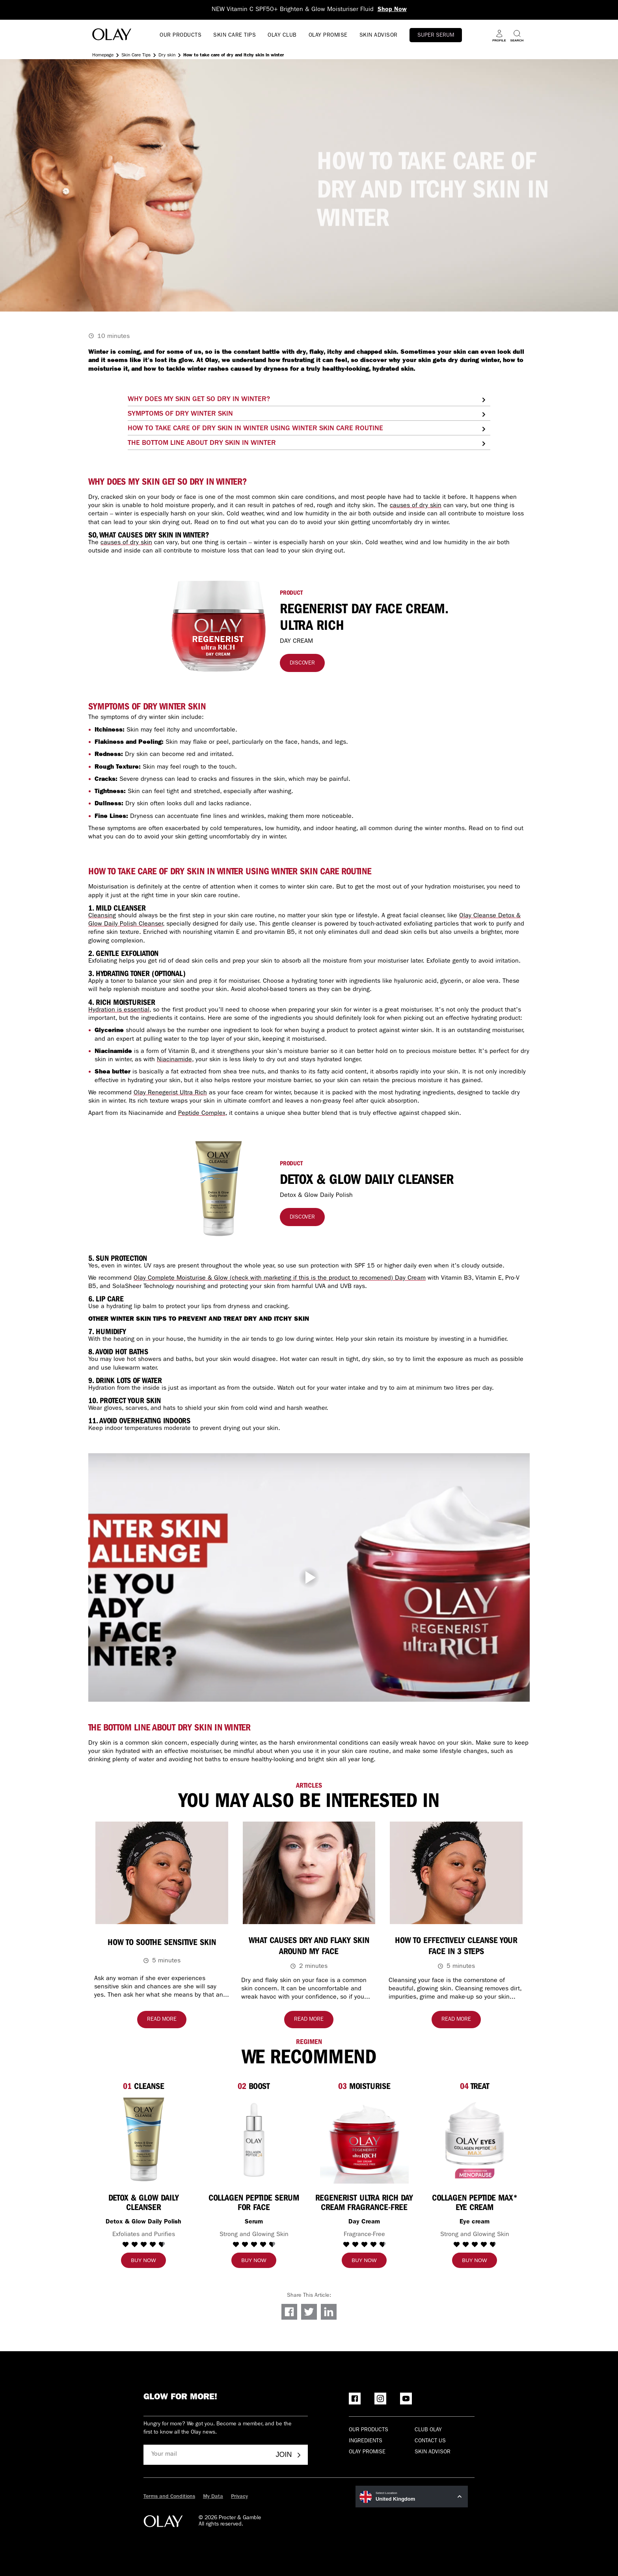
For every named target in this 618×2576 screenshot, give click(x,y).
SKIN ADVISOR (378, 35)
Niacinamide (174, 1060)
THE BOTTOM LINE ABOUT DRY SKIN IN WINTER (202, 443)
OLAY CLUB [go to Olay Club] (282, 35)
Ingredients (365, 2441)
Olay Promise (367, 2452)
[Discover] (302, 663)
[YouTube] (406, 2398)
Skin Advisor (432, 2452)
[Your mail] (206, 2455)
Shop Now (392, 10)
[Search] (517, 36)
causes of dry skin (415, 506)
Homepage (103, 55)
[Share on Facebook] (289, 2312)
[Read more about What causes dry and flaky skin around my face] (308, 2019)
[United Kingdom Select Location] (412, 2496)
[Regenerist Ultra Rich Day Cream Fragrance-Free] (364, 2200)
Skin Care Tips (136, 55)
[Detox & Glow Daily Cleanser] (143, 2200)
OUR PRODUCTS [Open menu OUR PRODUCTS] (180, 35)
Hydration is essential (118, 1010)
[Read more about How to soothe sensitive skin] (161, 2019)
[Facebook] (355, 2398)
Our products (368, 2430)
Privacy (239, 2496)
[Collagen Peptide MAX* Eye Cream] (474, 2200)
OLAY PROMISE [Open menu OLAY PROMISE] (328, 35)
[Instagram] (380, 2398)
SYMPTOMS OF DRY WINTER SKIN (180, 414)
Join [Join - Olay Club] (289, 2454)
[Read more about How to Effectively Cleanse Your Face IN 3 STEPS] (456, 2019)
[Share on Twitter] (309, 2312)
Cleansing (102, 916)
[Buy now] (143, 2260)
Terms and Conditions (169, 2496)
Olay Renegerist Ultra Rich (170, 1093)
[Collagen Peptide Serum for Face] (254, 2200)
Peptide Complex (201, 1114)
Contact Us (430, 2441)
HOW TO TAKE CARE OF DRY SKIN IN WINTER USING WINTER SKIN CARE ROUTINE (255, 429)
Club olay (428, 2430)
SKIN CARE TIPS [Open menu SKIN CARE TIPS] (234, 35)
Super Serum (435, 35)
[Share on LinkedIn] (329, 2312)
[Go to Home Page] (111, 35)
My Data (213, 2496)
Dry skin (166, 55)
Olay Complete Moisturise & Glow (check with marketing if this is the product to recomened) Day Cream (280, 1278)
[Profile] (499, 36)
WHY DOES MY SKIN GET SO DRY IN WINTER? (199, 399)
